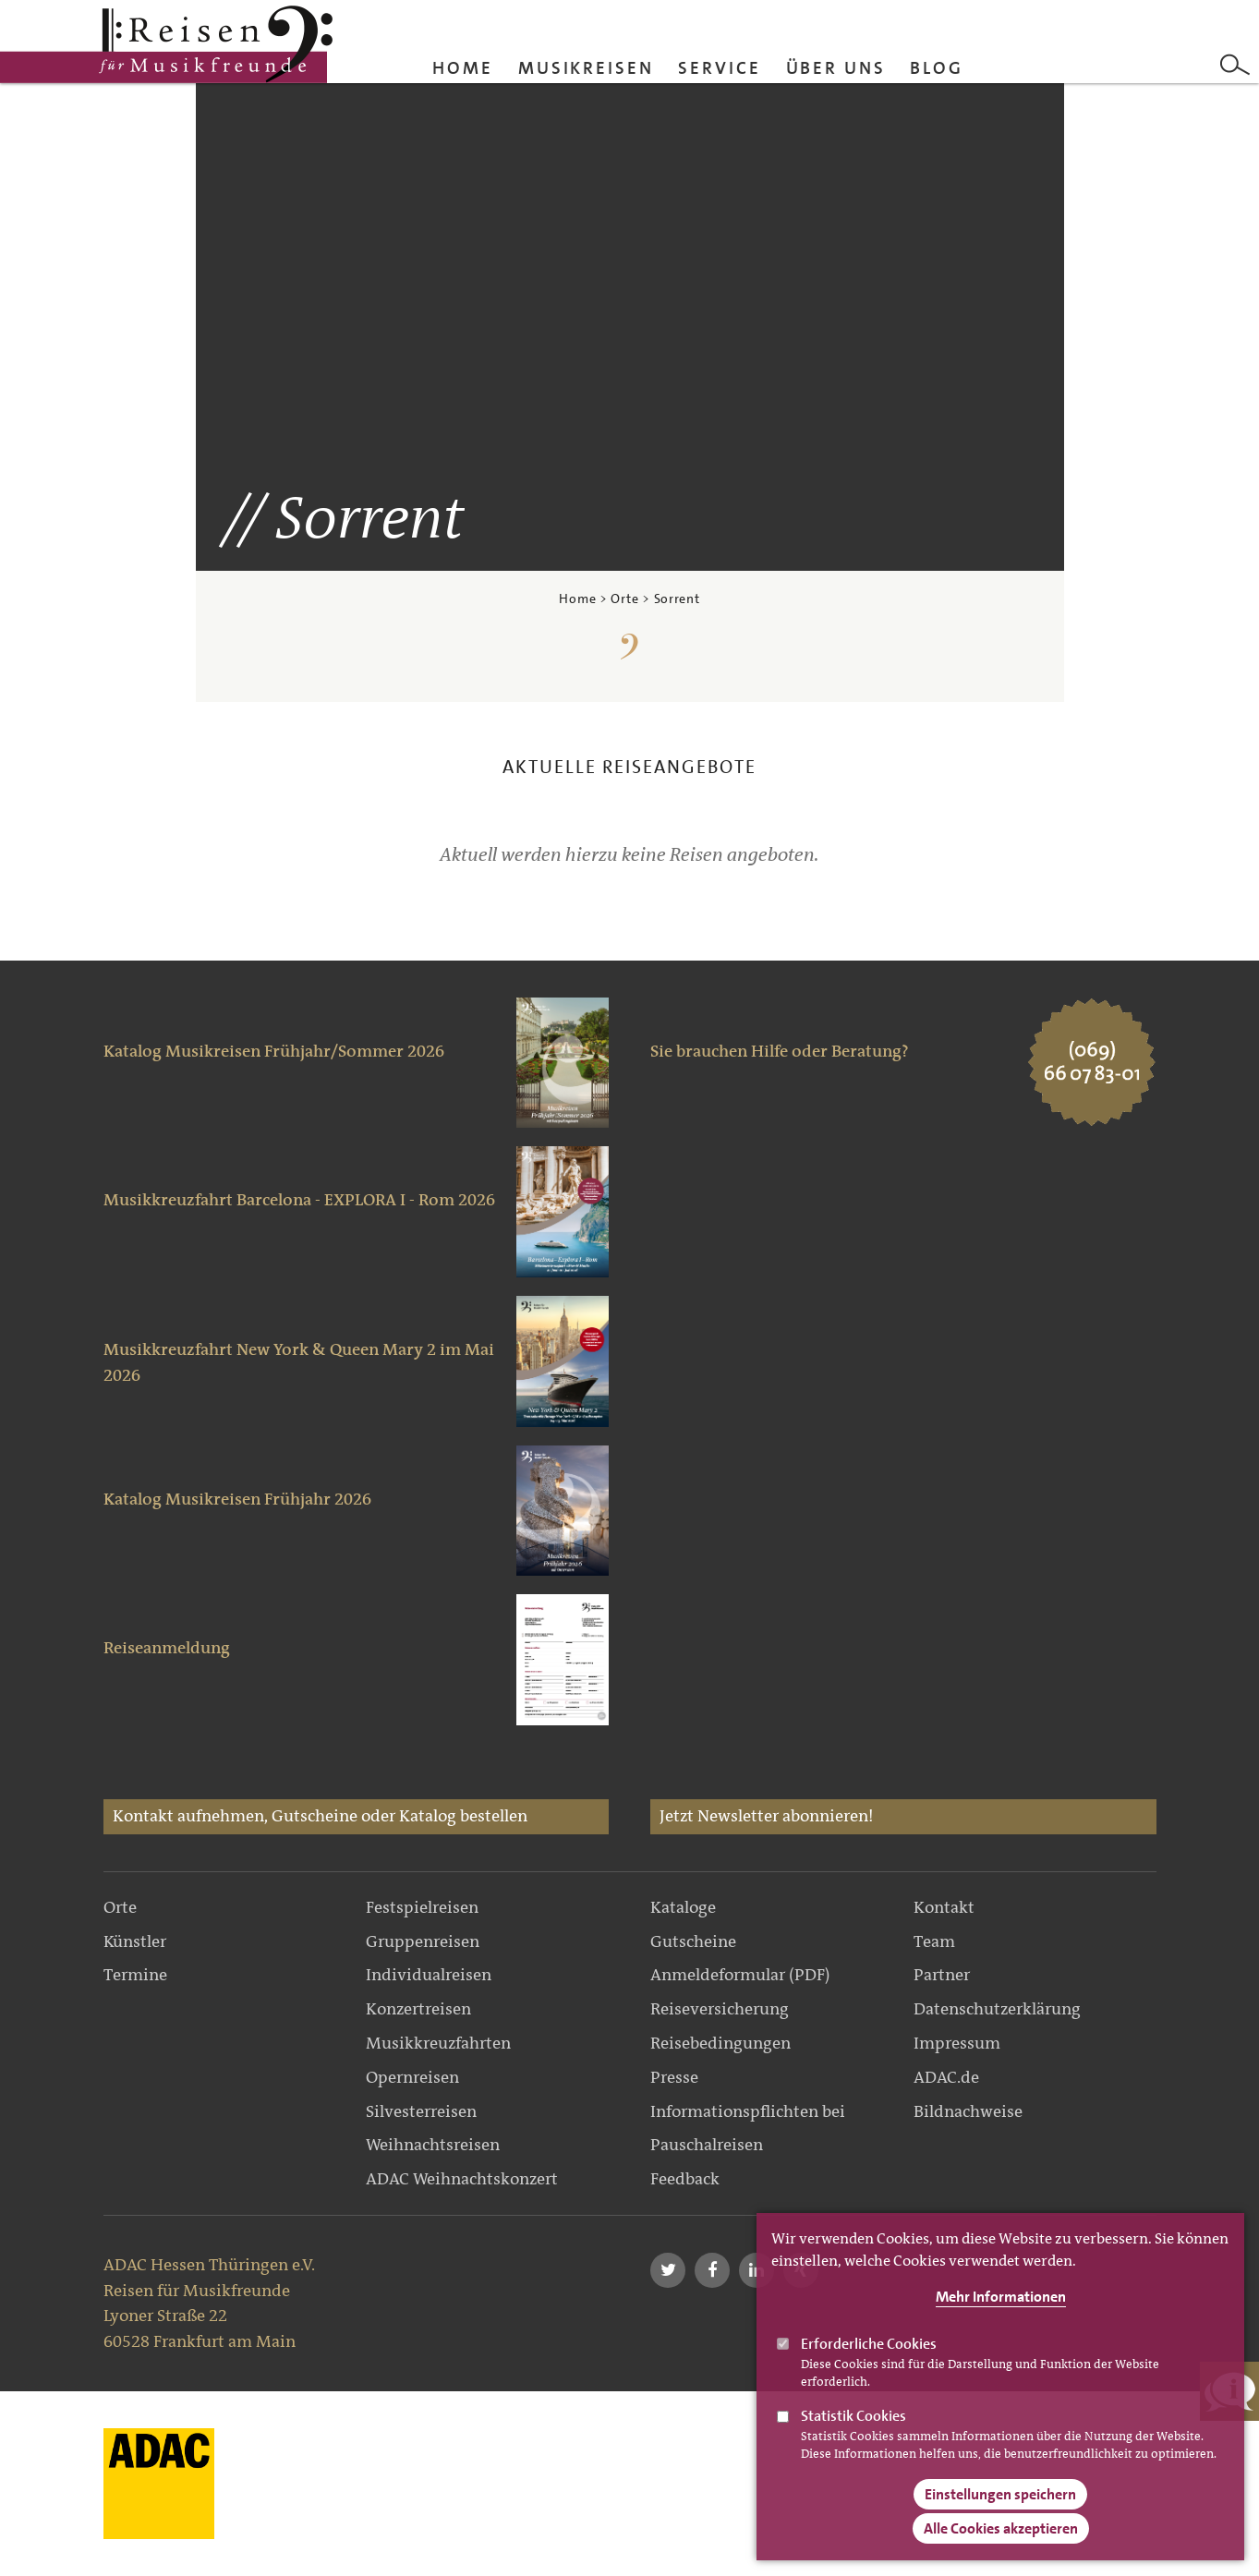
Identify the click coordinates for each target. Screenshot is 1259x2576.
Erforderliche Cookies (869, 2367)
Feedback (685, 2179)
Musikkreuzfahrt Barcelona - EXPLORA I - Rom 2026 (299, 1200)
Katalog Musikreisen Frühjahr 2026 (237, 1499)
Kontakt (944, 1907)
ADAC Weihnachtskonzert (462, 2179)
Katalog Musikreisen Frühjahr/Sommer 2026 (273, 1051)
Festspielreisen (422, 1907)
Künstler (134, 1941)
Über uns (836, 67)
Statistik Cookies (853, 2439)
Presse (674, 2077)
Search (1235, 64)
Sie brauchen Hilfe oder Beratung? (779, 1051)
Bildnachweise (968, 2111)
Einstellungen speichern (1000, 2518)
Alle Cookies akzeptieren (1001, 2552)
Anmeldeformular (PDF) (740, 1975)
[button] (667, 2270)
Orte (624, 598)
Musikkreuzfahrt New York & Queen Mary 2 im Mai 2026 (298, 1362)
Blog (936, 67)
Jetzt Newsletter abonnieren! (767, 1816)
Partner (942, 1975)
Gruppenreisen (422, 1941)
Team (934, 1941)
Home (462, 67)
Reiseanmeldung (166, 1648)
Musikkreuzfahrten (438, 2043)
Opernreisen (412, 2077)
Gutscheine (693, 1941)
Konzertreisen (418, 2009)
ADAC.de (946, 2077)
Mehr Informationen (1001, 2320)
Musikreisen (586, 67)
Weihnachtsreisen (433, 2145)
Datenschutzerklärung (997, 2009)
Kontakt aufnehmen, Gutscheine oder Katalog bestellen (320, 1816)
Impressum (957, 2043)
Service (719, 67)
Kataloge (683, 1907)
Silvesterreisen (421, 2111)
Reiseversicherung (719, 2009)
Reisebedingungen (720, 2043)
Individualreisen (428, 1975)
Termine (135, 1975)
